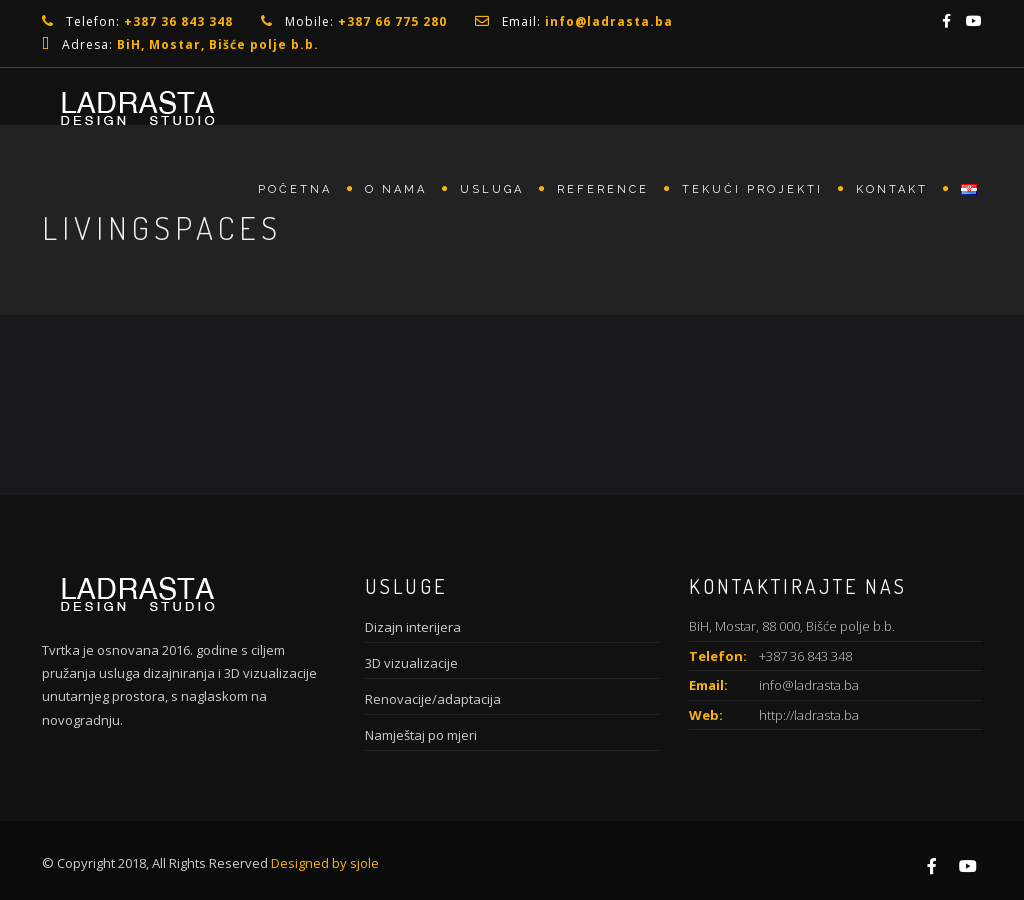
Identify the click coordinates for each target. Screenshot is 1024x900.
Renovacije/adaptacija (433, 699)
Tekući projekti (752, 189)
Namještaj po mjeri (421, 735)
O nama (396, 189)
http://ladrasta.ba (809, 715)
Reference (603, 189)
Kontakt (892, 189)
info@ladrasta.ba (809, 685)
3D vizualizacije (411, 663)
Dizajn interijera (413, 627)
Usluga (492, 189)
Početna (295, 189)
